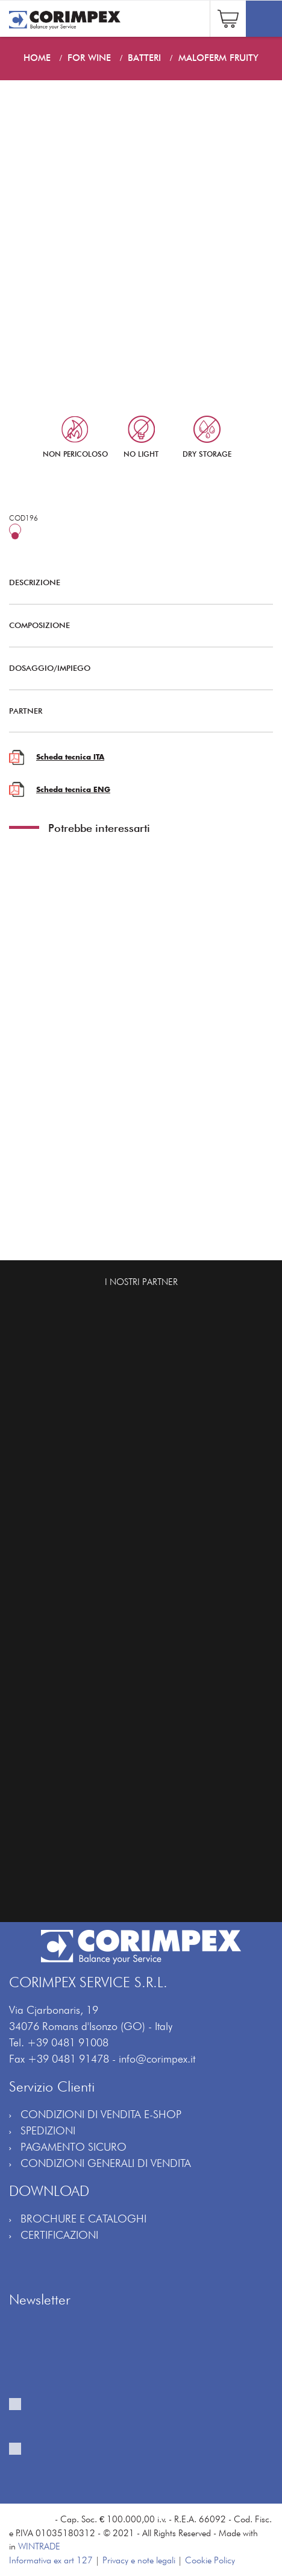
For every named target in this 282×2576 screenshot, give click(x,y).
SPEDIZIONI (47, 2130)
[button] (228, 17)
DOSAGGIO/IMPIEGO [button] (132, 668)
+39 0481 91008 (67, 2042)
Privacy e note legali (138, 2560)
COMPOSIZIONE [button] (132, 625)
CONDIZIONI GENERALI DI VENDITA (105, 2163)
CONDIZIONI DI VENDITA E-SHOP (100, 2114)
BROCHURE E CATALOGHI (83, 2218)
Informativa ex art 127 (51, 2560)
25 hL (42, 536)
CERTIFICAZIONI (59, 2235)
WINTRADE (39, 2546)
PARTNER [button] (132, 710)
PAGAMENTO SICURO (73, 2146)
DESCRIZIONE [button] (132, 582)
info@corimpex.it (157, 2058)
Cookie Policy (210, 2560)
